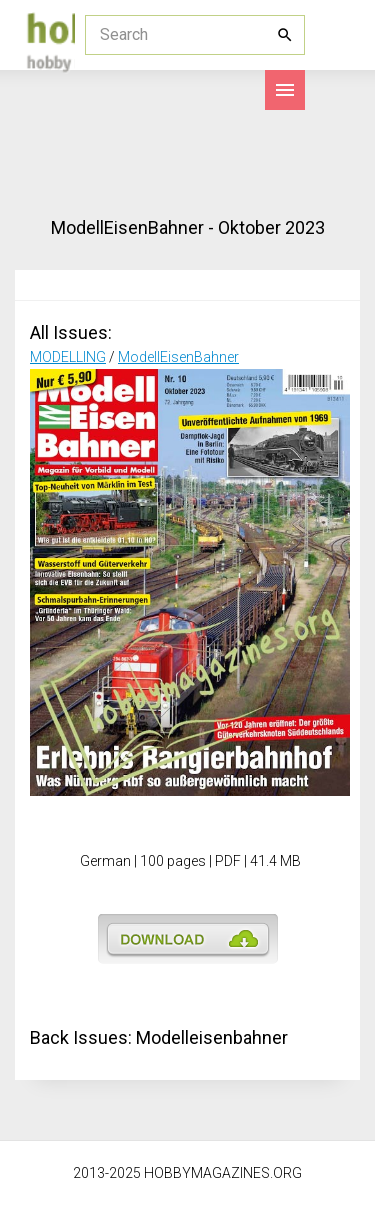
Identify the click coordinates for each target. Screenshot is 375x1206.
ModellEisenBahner (178, 357)
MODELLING (68, 357)
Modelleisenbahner (212, 1037)
